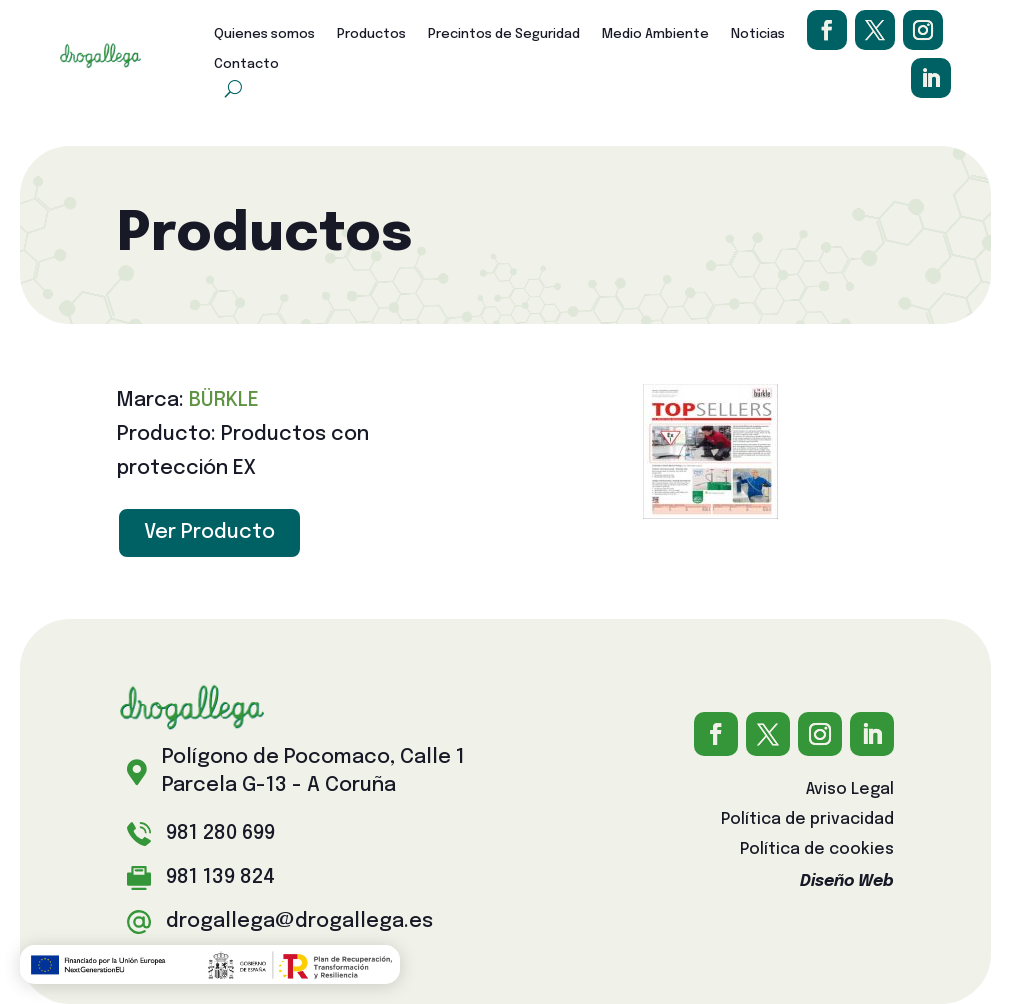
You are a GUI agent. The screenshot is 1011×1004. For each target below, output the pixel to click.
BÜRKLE (224, 400)
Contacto (246, 64)
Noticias (758, 34)
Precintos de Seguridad (504, 34)
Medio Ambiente (655, 34)
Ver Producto (209, 532)
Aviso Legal (850, 790)
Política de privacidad (807, 820)
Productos (371, 34)
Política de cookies (817, 850)
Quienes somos (264, 34)
